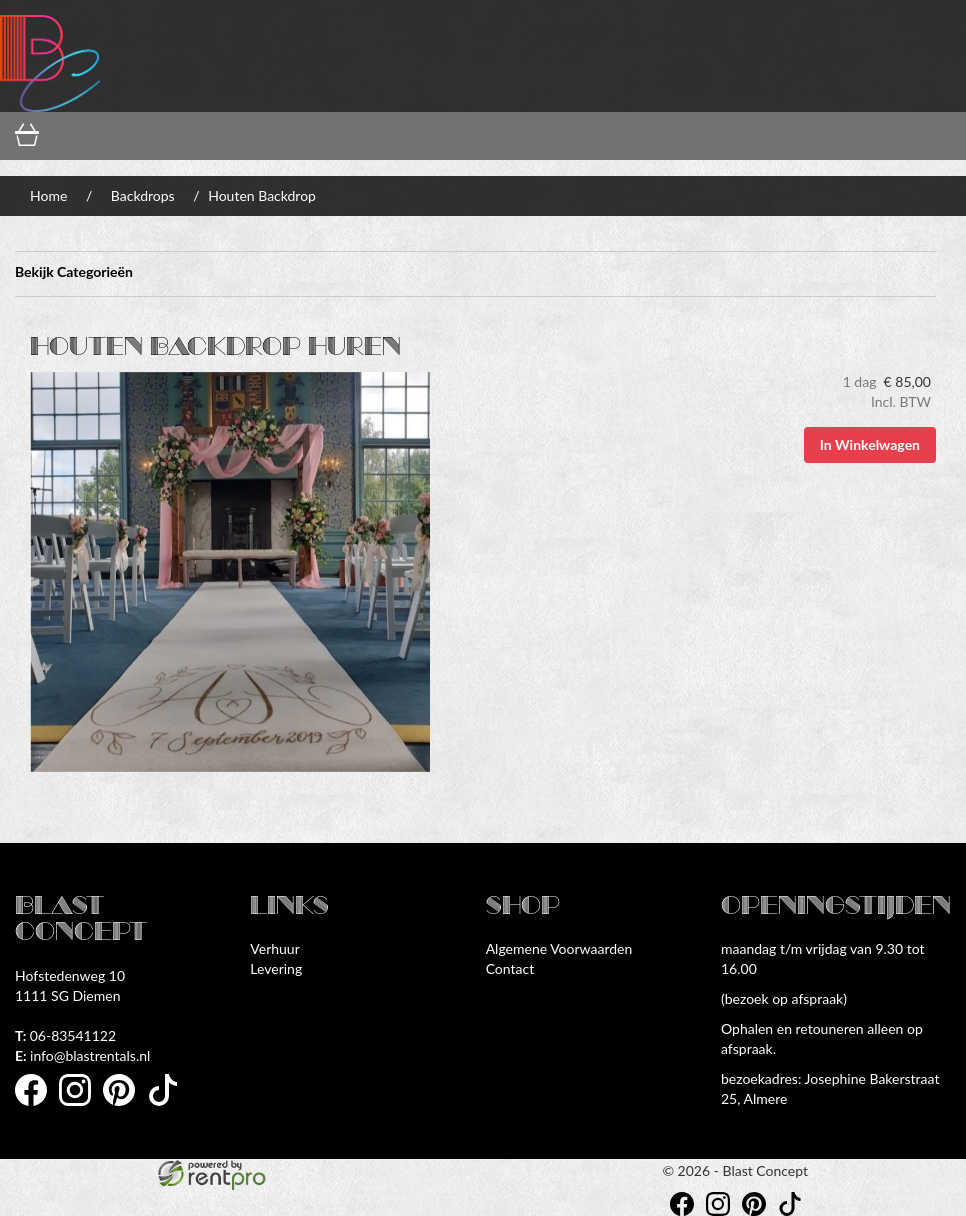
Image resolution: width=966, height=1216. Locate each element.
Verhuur (274, 948)
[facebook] (37, 1108)
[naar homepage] (50, 55)
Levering (276, 968)
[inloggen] (241, 136)
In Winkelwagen (870, 444)
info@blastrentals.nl (82, 1055)
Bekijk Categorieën (475, 274)
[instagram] (81, 1108)
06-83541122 (65, 1035)
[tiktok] (169, 1108)
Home (48, 195)
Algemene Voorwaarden (559, 948)
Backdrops (143, 195)
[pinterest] (125, 1108)
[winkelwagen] (80, 136)
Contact (510, 968)
